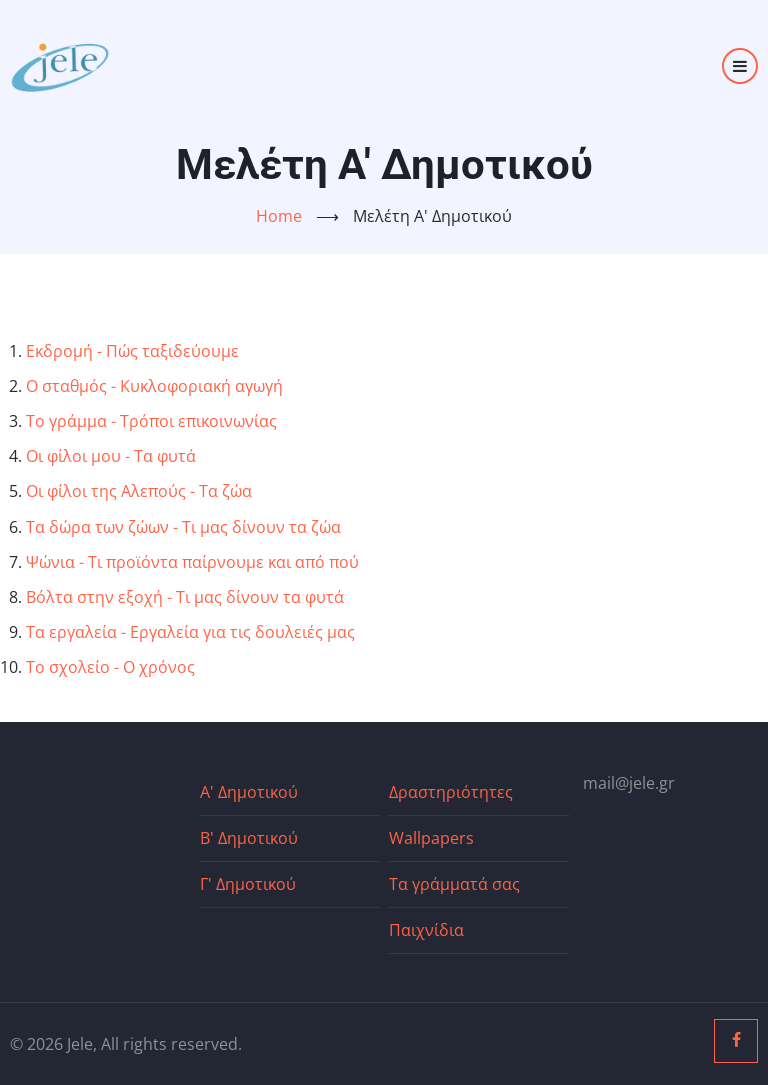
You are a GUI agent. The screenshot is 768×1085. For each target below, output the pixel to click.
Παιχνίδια (426, 930)
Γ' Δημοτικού (248, 884)
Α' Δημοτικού (249, 792)
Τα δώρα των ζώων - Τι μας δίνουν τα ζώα (183, 527)
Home (279, 216)
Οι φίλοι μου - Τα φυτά (111, 456)
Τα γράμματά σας (454, 884)
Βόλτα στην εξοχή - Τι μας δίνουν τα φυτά (185, 597)
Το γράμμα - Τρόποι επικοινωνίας (151, 421)
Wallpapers (431, 838)
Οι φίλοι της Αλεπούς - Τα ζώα (139, 491)
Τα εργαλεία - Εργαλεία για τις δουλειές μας (190, 632)
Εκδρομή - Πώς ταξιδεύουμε (132, 351)
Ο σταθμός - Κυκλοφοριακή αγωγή (154, 386)
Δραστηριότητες (451, 792)
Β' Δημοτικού (249, 838)
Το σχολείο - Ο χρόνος (110, 667)
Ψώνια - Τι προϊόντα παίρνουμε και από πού (192, 562)
